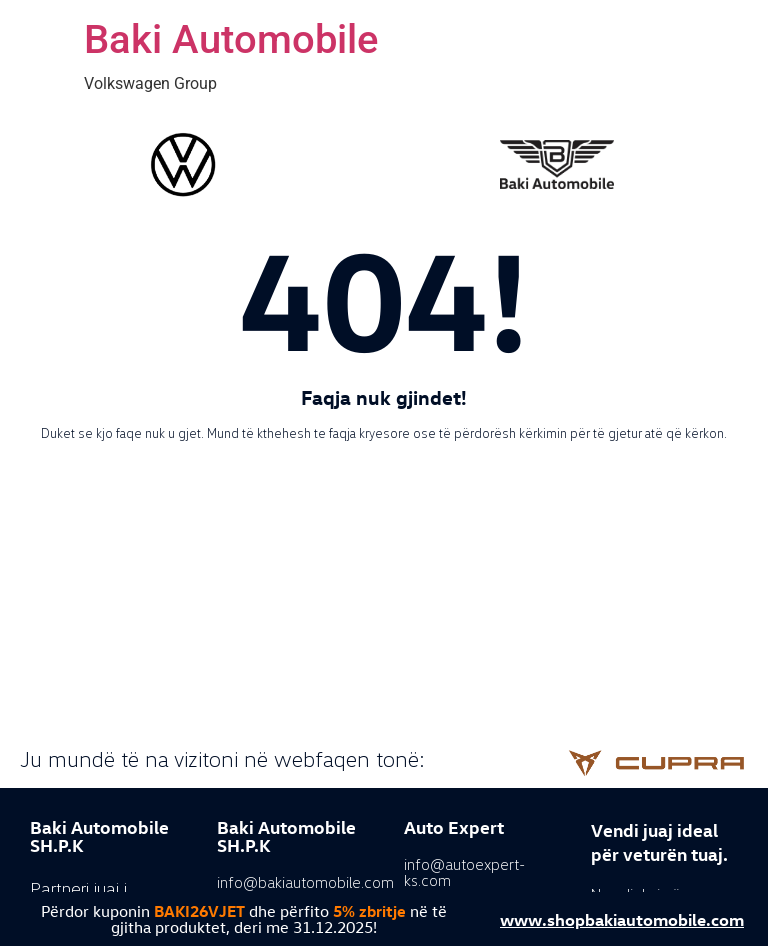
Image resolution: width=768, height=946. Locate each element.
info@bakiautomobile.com (305, 882)
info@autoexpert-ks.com (464, 872)
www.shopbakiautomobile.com (622, 919)
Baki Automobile (231, 39)
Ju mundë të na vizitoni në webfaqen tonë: (222, 758)
